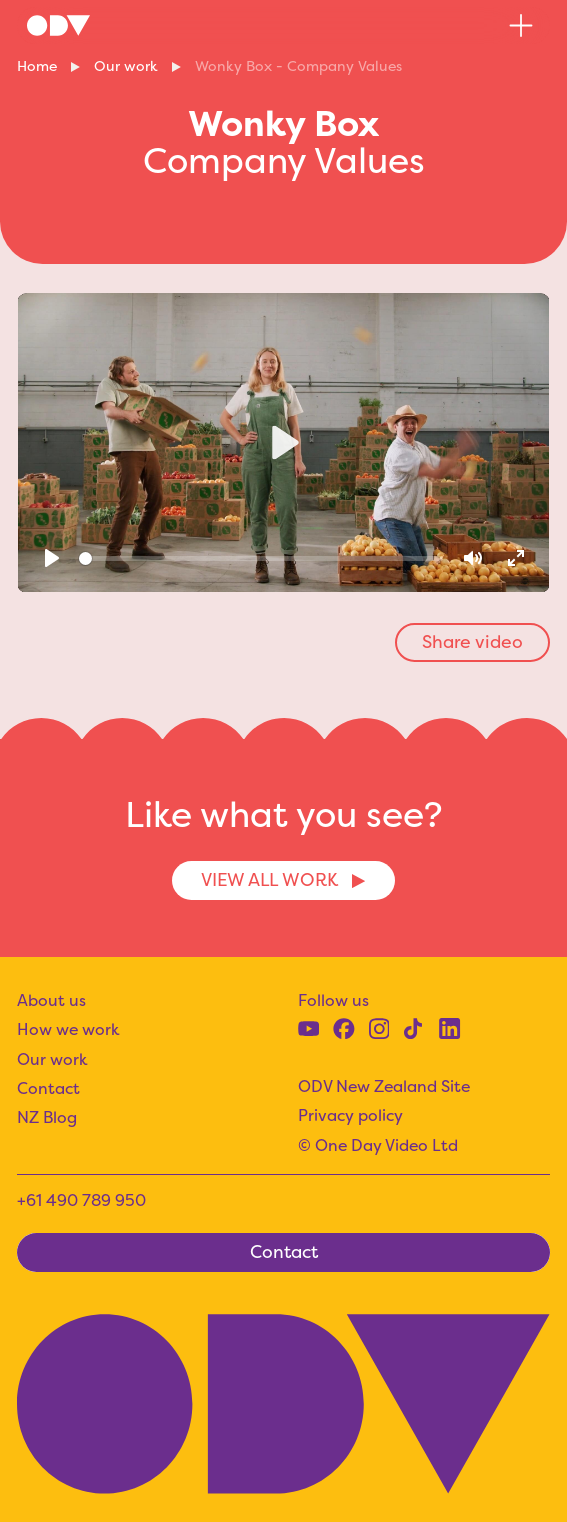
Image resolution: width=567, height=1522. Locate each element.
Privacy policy (350, 1115)
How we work (68, 1029)
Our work (126, 66)
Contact (48, 1088)
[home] (58, 25)
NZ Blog (47, 1117)
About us (51, 1000)
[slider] (261, 558)
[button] (521, 25)
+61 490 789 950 (81, 1200)
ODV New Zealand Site (384, 1086)
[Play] (51, 558)
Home (37, 66)
